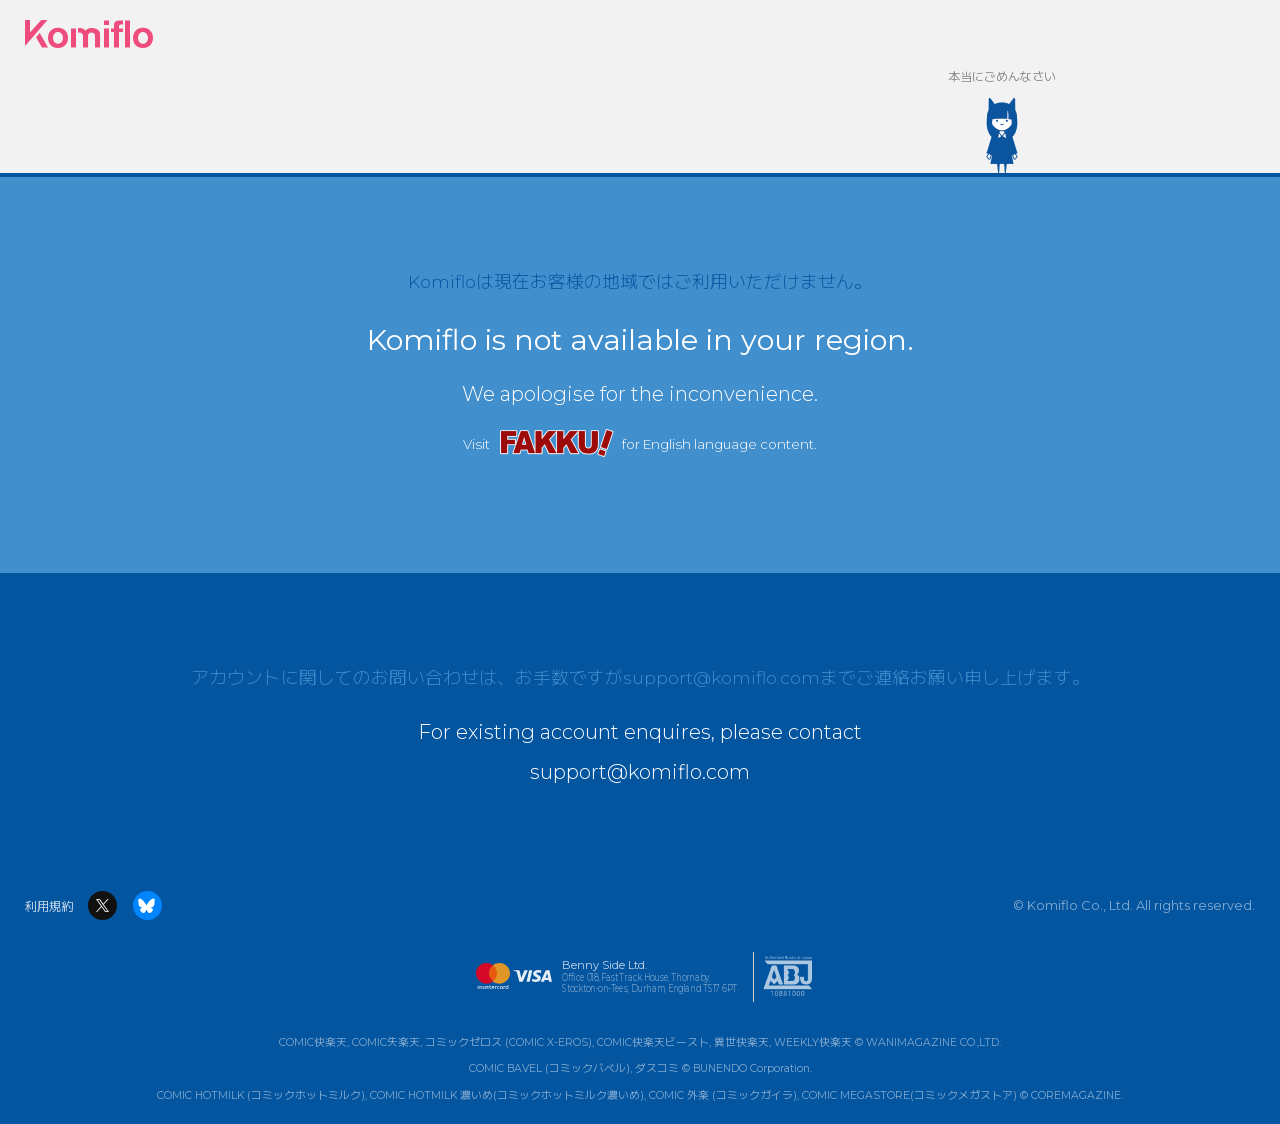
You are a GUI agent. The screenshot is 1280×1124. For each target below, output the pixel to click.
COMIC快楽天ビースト (653, 1042)
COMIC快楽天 (313, 1042)
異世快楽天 (741, 1042)
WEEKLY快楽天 (813, 1042)
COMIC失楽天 (386, 1042)
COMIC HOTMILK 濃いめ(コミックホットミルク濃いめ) (507, 1095)
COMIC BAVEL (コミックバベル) (549, 1068)
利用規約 (49, 906)
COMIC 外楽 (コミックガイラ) (723, 1095)
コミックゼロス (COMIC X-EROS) (508, 1042)
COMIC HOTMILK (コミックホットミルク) (261, 1095)
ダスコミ (657, 1068)
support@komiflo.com (721, 677)
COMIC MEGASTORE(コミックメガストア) (909, 1095)
